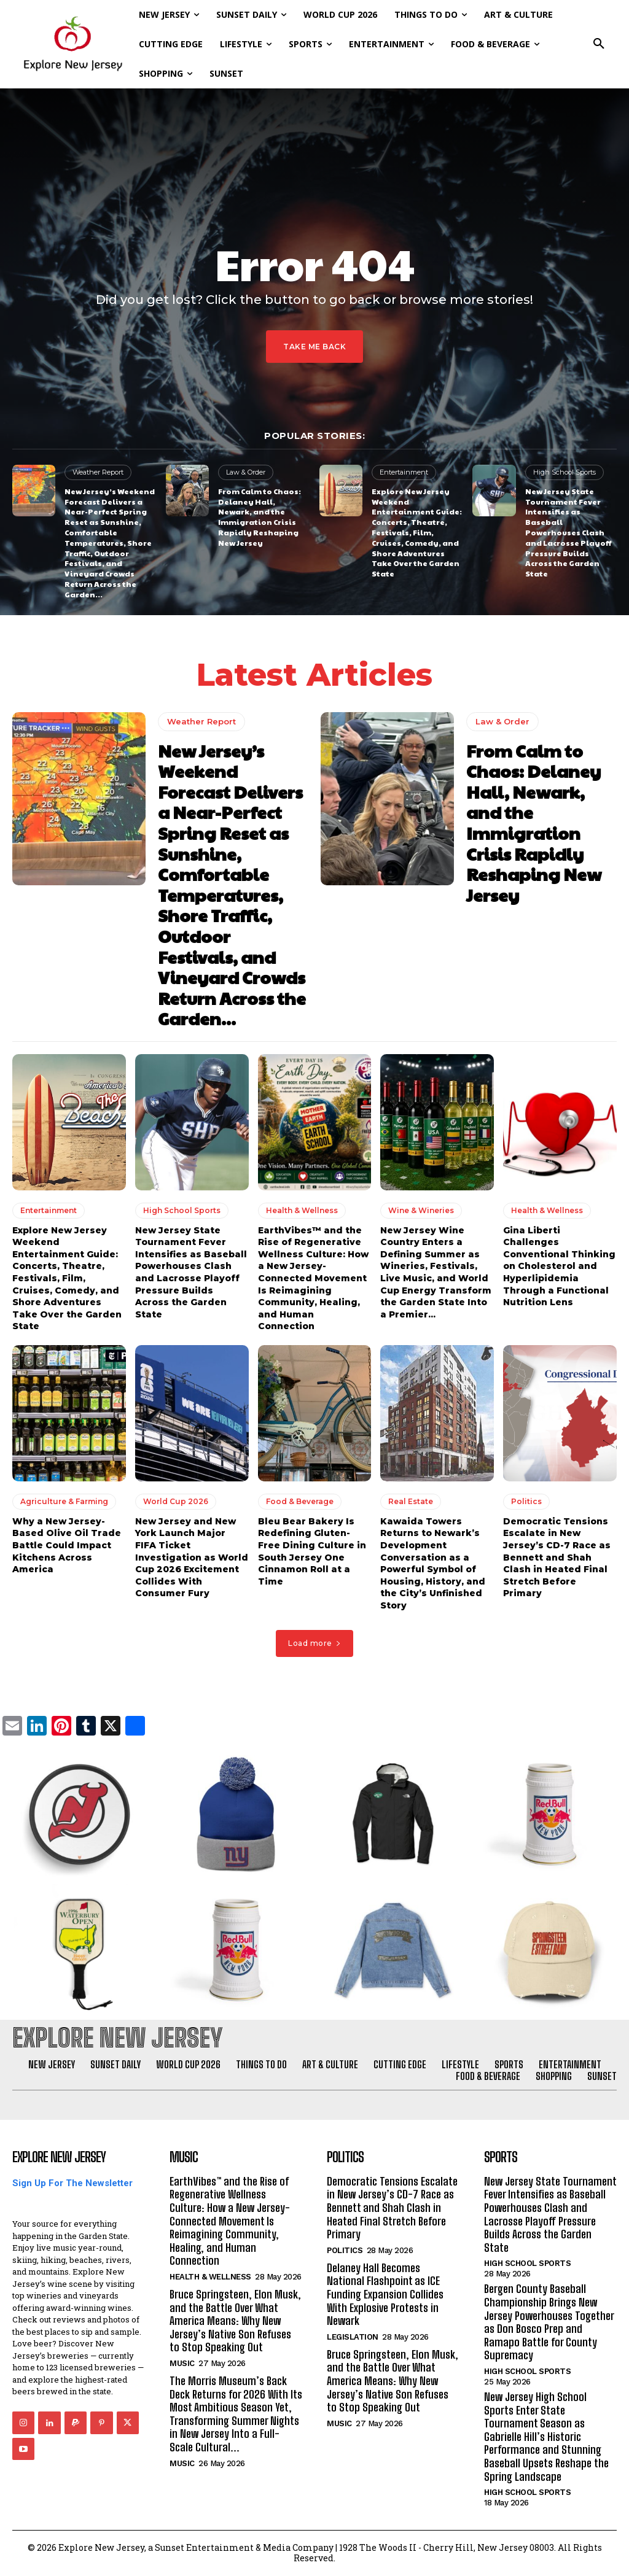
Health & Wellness (302, 1210)
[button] (599, 44)
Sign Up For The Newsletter (72, 2183)
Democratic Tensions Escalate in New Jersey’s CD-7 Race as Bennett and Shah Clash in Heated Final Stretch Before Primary (557, 1557)
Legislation (352, 2336)
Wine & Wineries (421, 1210)
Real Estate (410, 1501)
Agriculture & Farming (64, 1501)
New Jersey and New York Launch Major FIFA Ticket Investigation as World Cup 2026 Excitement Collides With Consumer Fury (191, 1557)
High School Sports (564, 472)
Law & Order (245, 472)
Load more (314, 1643)
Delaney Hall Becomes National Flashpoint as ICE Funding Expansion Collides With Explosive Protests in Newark (385, 2294)
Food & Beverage (300, 1501)
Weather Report (97, 472)
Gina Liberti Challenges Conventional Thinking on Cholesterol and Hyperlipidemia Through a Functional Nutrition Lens (559, 1266)
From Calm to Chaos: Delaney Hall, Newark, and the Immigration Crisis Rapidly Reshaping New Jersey (259, 517)
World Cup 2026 (175, 1501)
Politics (526, 1501)
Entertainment (404, 472)
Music (182, 2363)
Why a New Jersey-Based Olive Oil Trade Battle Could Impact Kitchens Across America (66, 1545)
